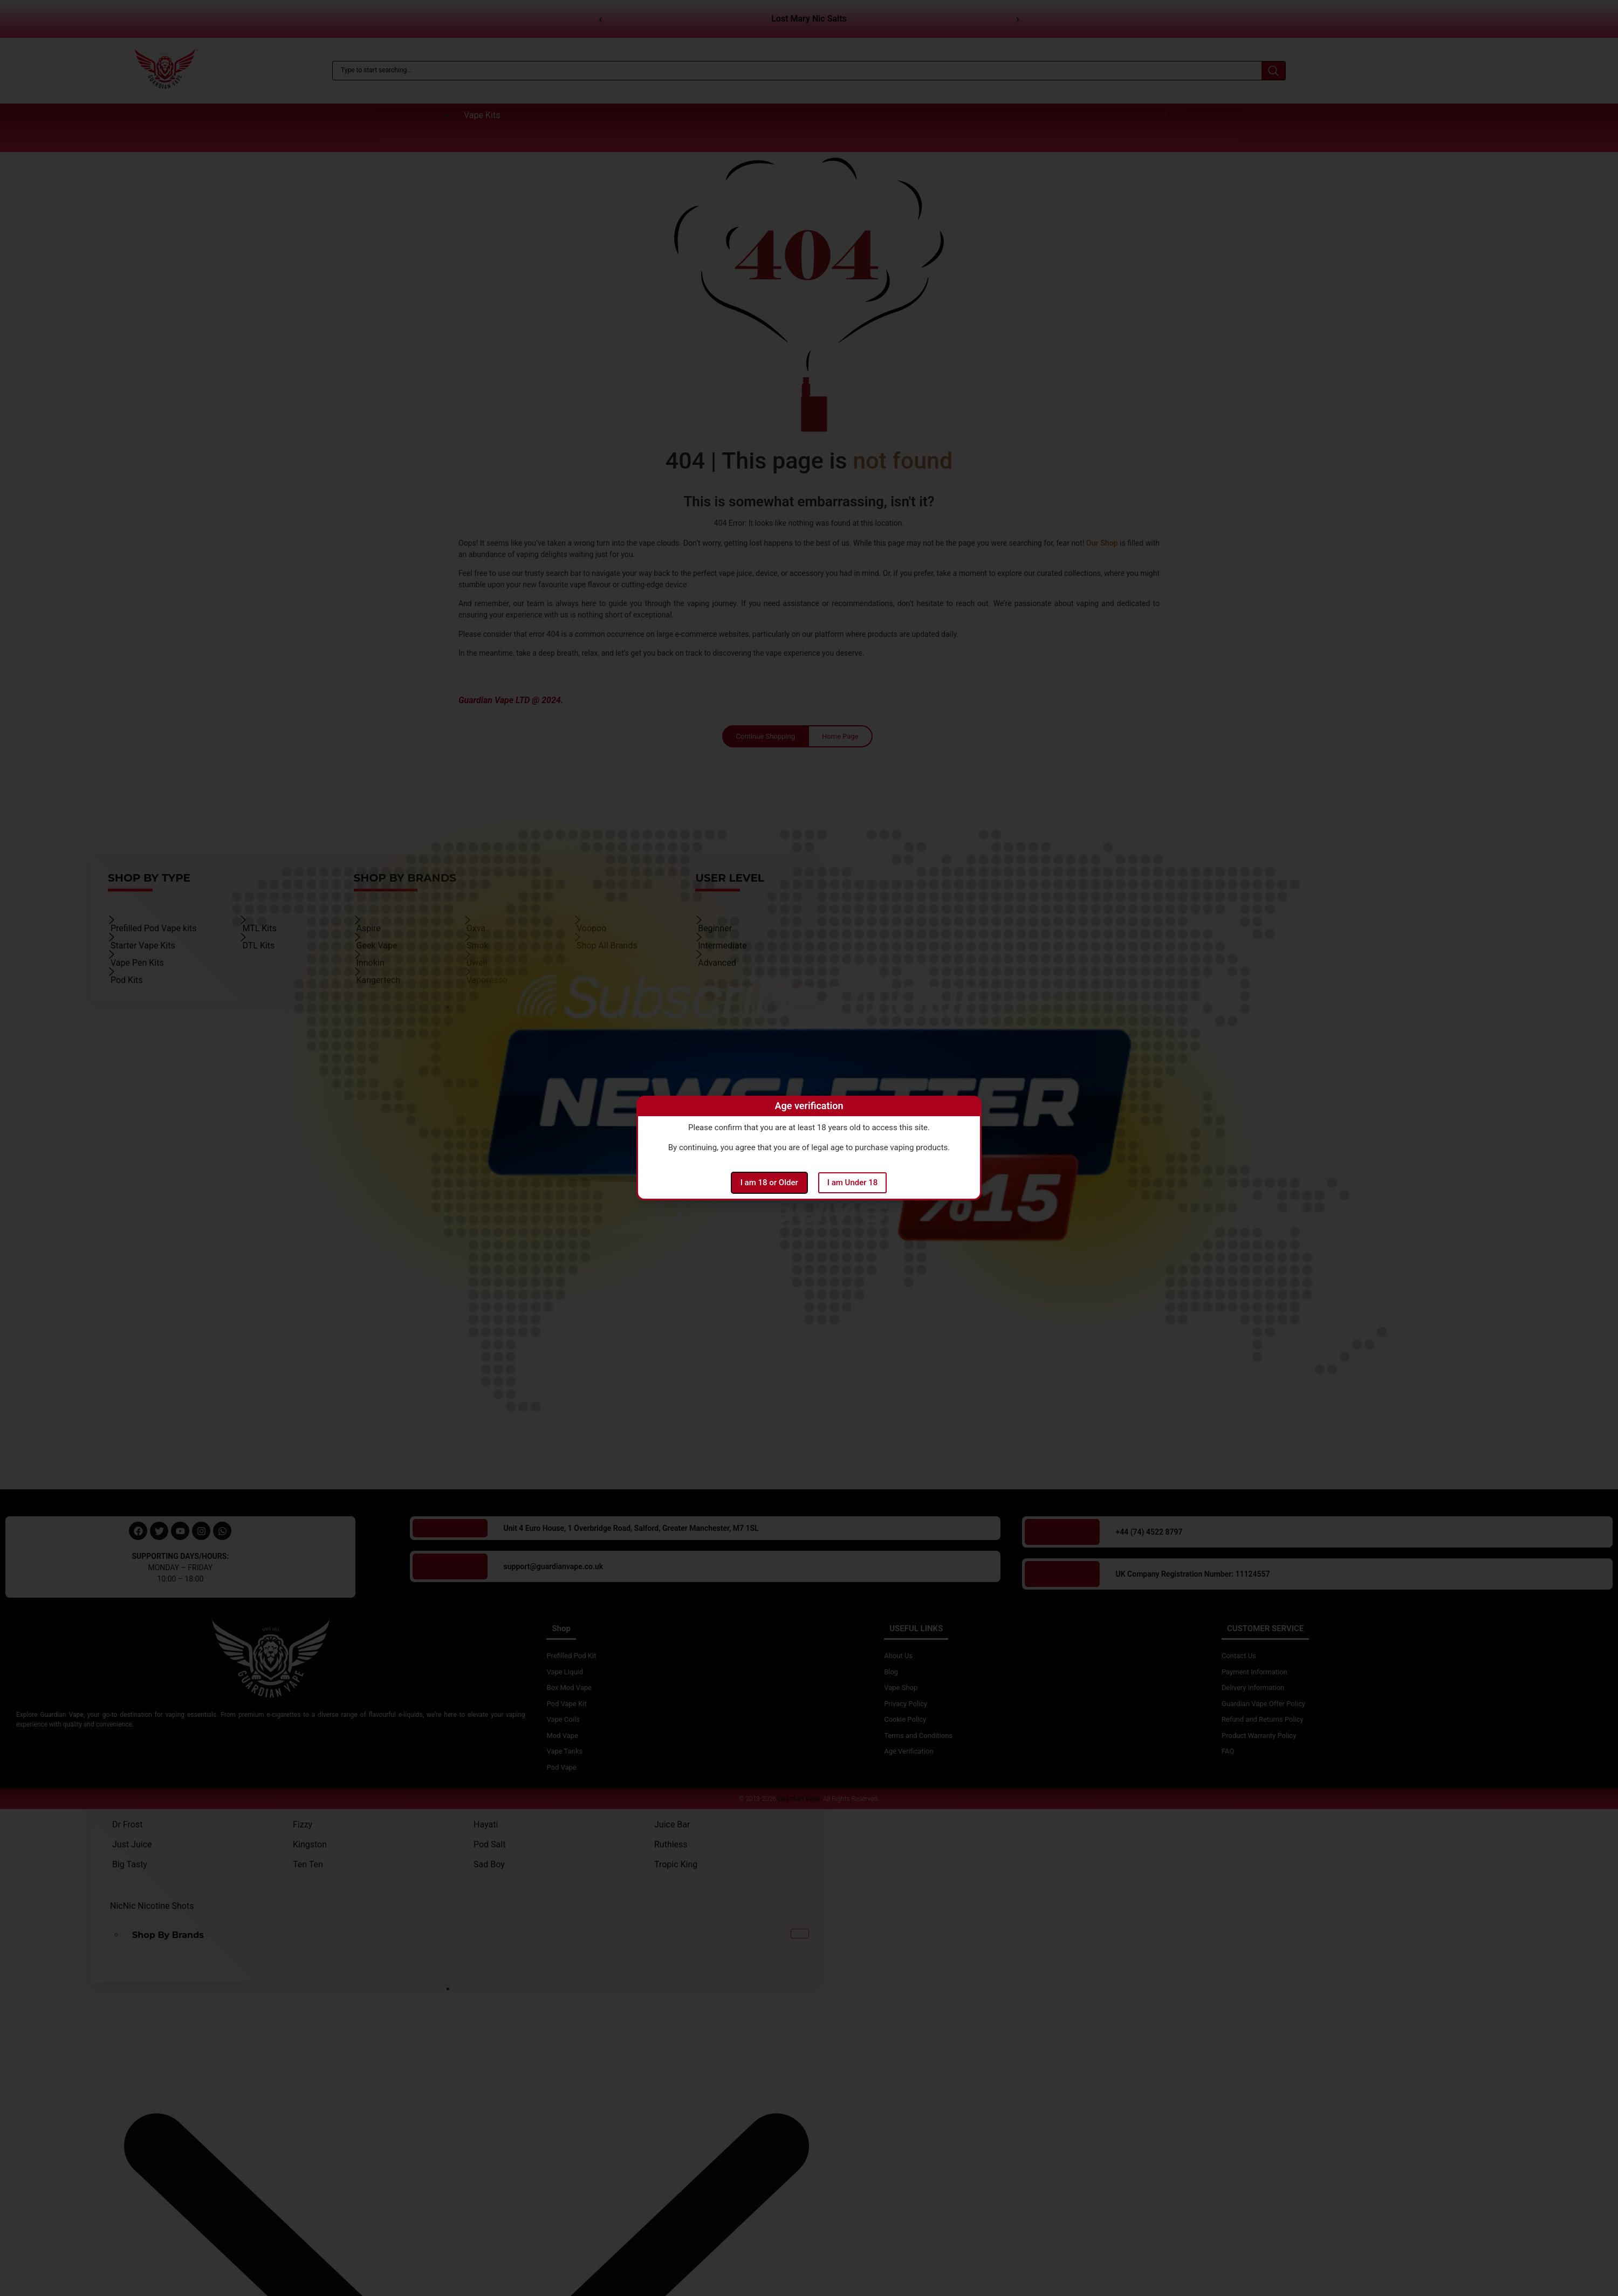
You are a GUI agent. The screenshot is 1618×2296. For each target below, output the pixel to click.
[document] (809, 1148)
